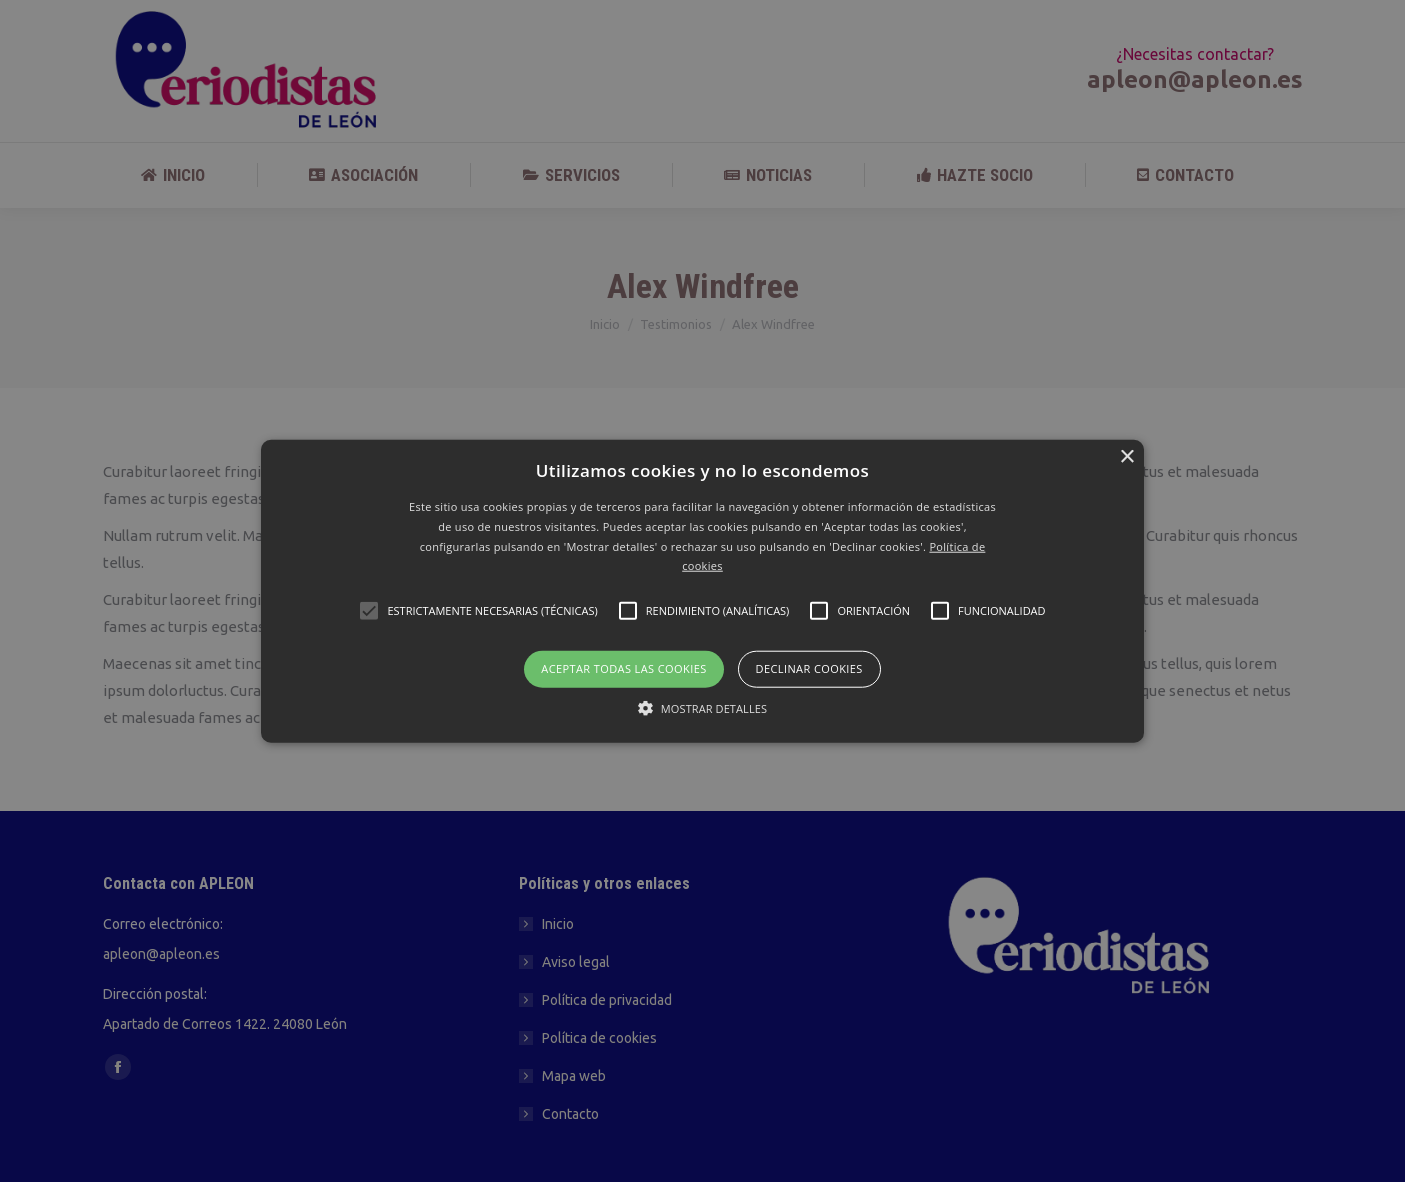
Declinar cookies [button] (809, 668)
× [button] (1126, 457)
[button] (702, 591)
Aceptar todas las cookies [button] (623, 668)
